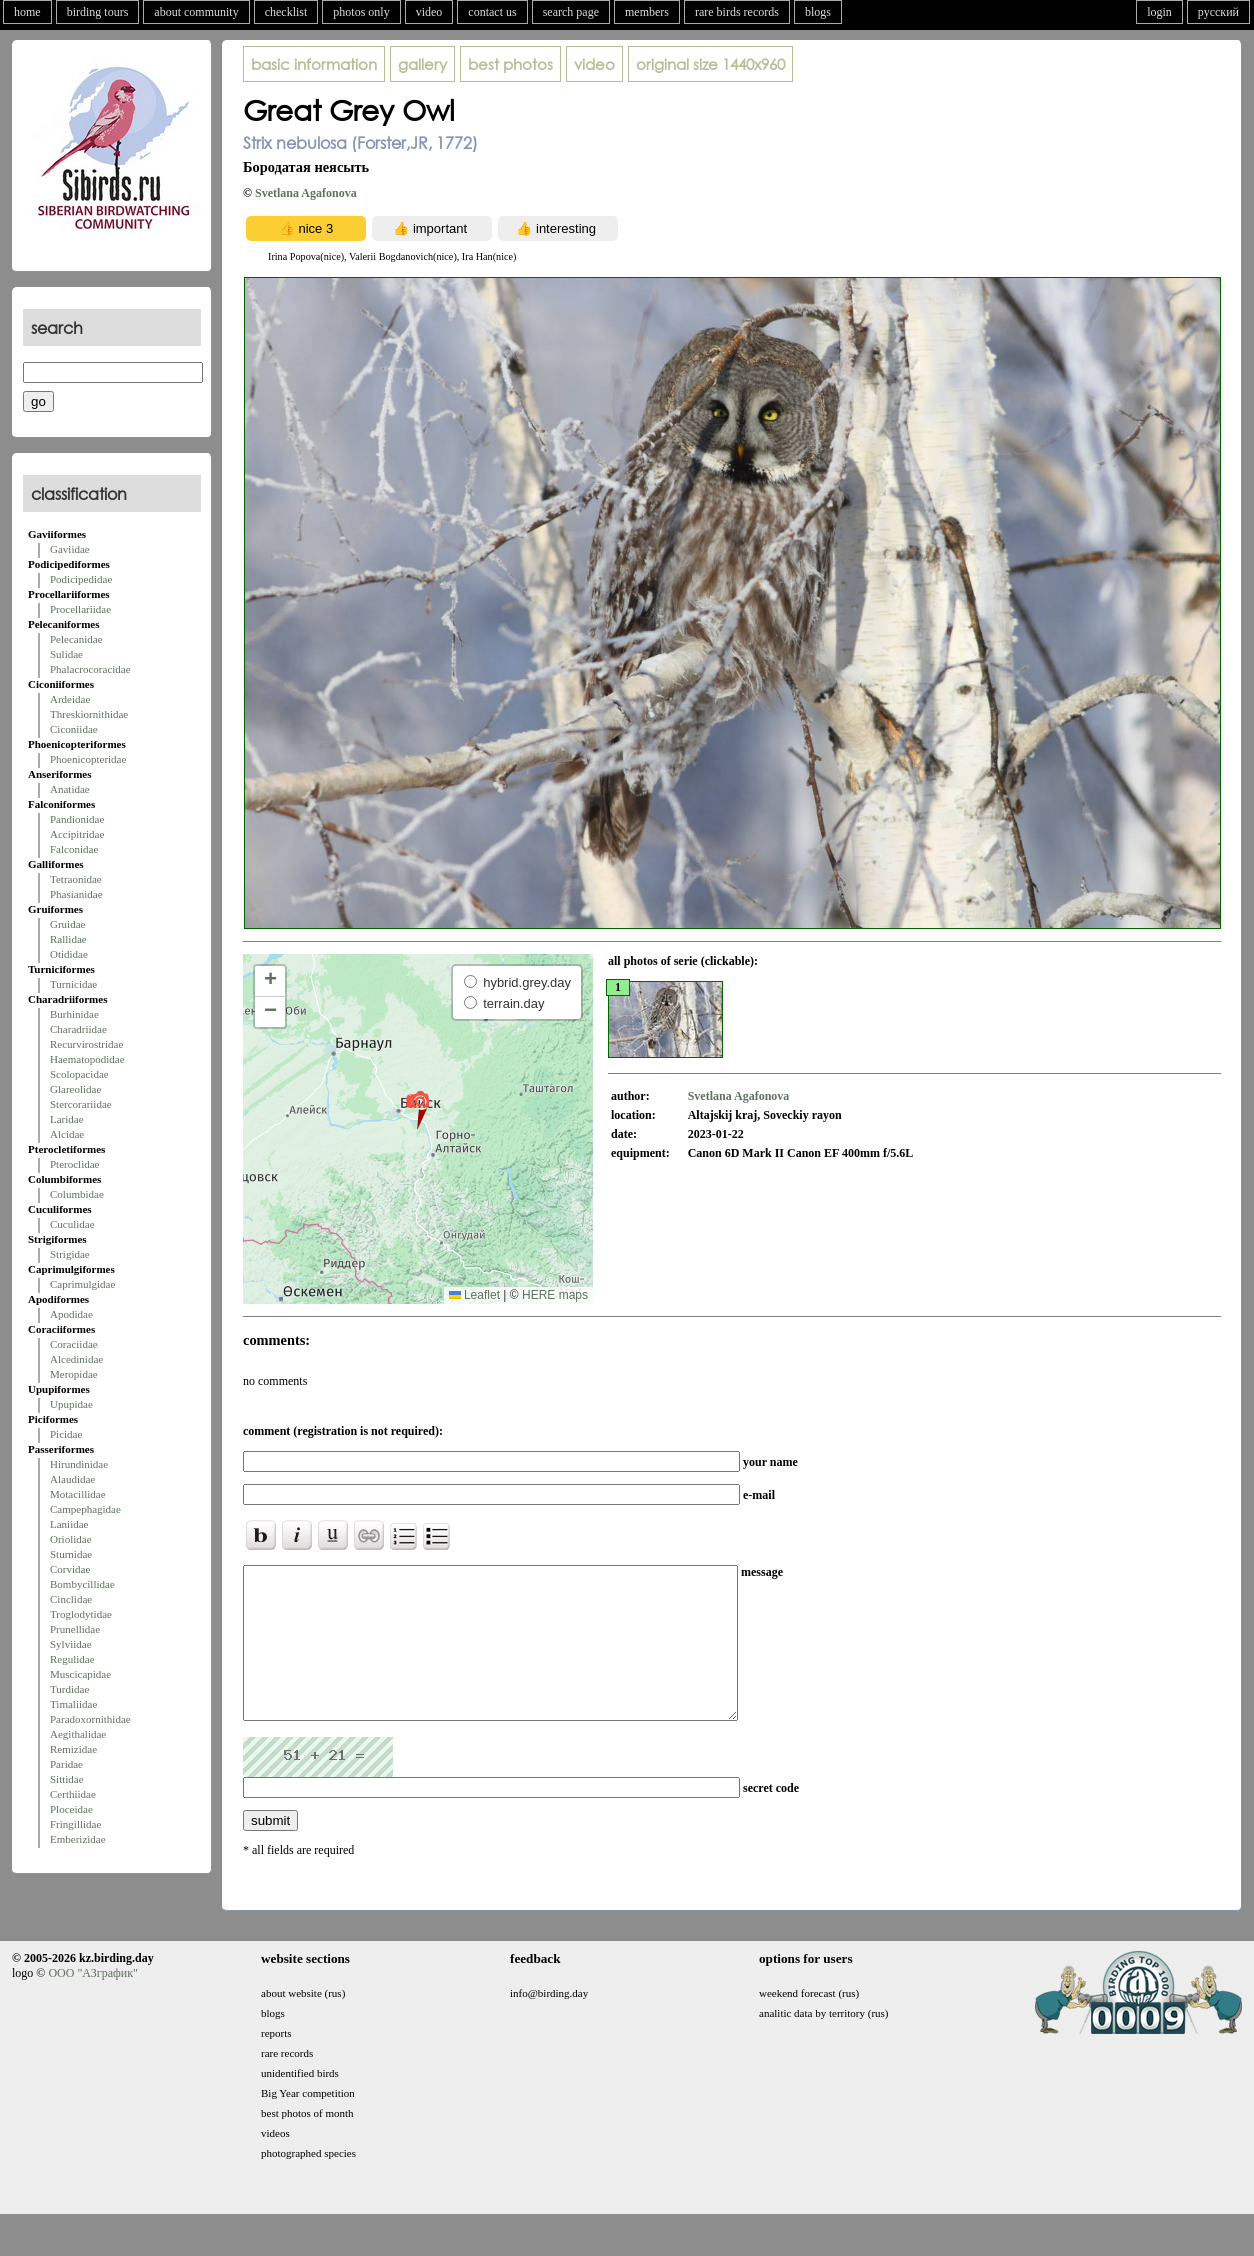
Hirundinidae (79, 1464)
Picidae (66, 1434)
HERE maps (555, 1295)
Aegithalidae (78, 1734)
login (1159, 12)
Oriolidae (71, 1539)
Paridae (66, 1764)
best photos (510, 64)
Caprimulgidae (82, 1284)
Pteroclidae (74, 1164)
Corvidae (70, 1569)
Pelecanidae (76, 639)
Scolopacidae (79, 1074)
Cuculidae (72, 1224)
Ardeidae (70, 699)
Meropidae (74, 1374)
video (429, 12)
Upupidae (71, 1404)
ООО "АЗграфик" (92, 2003)
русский (1218, 12)
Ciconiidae (74, 729)
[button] (417, 1109)
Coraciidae (74, 1344)
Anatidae (70, 789)
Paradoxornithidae (90, 1719)
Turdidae (69, 1689)
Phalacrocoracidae (90, 669)
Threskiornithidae (89, 714)
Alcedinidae (76, 1359)
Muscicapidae (80, 1674)
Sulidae (66, 654)
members (647, 12)
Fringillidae (75, 1824)
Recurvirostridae (86, 1044)
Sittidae (67, 1779)
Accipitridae (77, 834)
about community (196, 12)
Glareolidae (75, 1089)
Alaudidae (72, 1479)
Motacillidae (78, 1494)
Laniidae (69, 1524)
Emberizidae (78, 1839)
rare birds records (737, 12)
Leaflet (474, 1295)
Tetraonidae (76, 879)
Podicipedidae (81, 579)
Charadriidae (78, 1029)
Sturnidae (71, 1554)
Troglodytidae (81, 1614)
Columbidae (77, 1194)
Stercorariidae (81, 1104)
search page (571, 12)
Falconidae (74, 849)
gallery (422, 64)
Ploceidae (71, 1809)
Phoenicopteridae (88, 759)
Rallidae (68, 939)
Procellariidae (80, 609)
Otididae (69, 954)
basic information (314, 64)
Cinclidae (71, 1599)
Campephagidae (85, 1509)
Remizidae (73, 1749)
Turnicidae (73, 984)
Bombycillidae (82, 1584)
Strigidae (70, 1254)
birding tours (98, 12)
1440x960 (710, 64)
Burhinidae (74, 1014)
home (27, 12)
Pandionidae (77, 819)
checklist (286, 12)
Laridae (67, 1119)
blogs (818, 12)
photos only (361, 12)
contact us (492, 12)
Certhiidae (73, 1794)
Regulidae (72, 1659)
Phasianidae (76, 894)
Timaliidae (73, 1704)
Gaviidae (70, 549)
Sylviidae (71, 1644)
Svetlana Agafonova (306, 193)
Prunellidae (75, 1629)
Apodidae (71, 1314)
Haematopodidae (87, 1059)
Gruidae (67, 924)
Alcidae (67, 1134)
